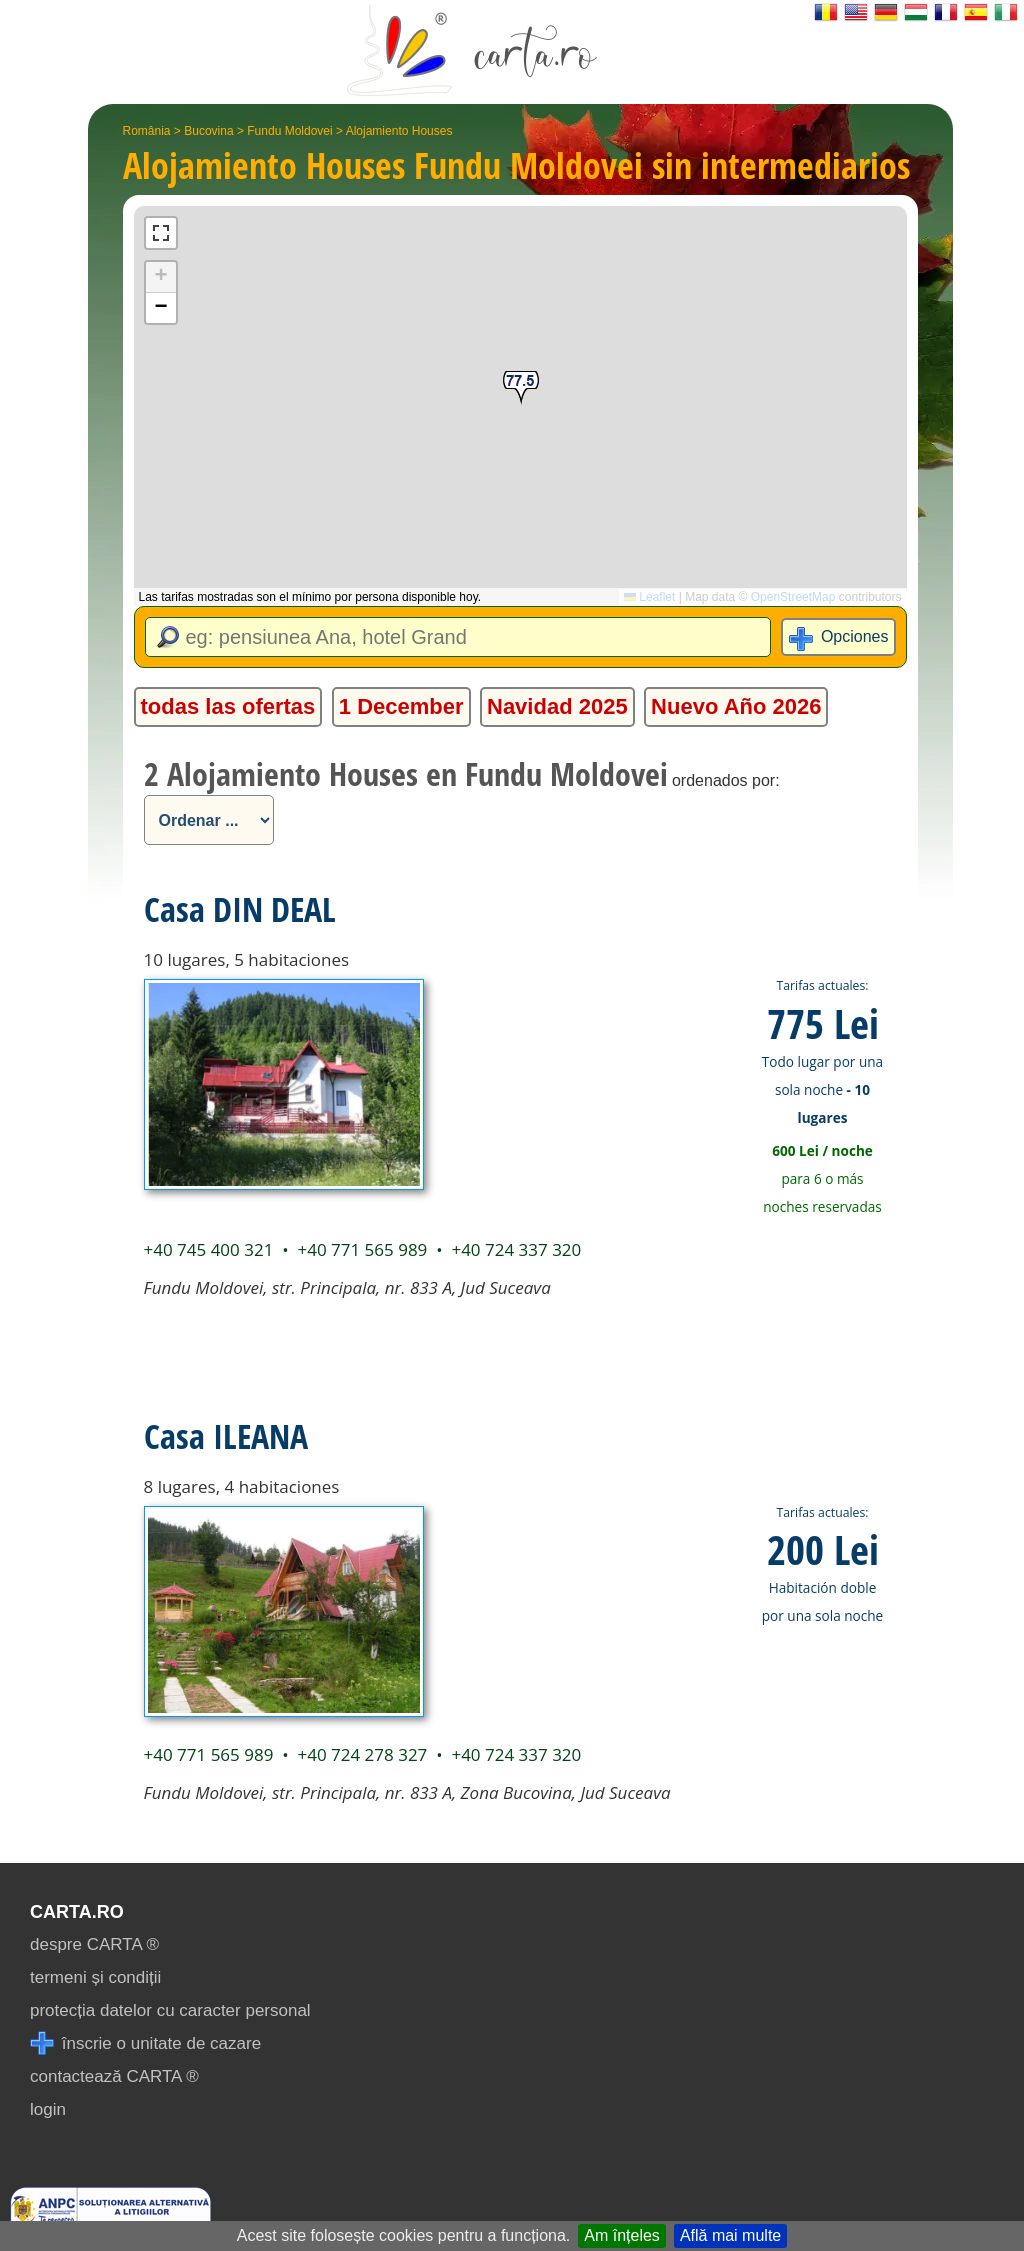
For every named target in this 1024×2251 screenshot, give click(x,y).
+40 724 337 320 (516, 1249)
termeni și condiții (95, 1977)
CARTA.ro (77, 1912)
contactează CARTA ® (114, 2076)
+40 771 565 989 (362, 1249)
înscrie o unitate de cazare (145, 2043)
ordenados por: (726, 780)
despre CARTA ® (94, 1944)
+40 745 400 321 (209, 1249)
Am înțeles (622, 2235)
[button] (521, 388)
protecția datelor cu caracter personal (170, 2010)
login (48, 2109)
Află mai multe (730, 2235)
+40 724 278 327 (362, 1754)
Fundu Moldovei (289, 131)
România (147, 131)
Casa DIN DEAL (240, 909)
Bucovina (208, 131)
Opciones (855, 636)
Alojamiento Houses (399, 131)
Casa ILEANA (226, 1436)
